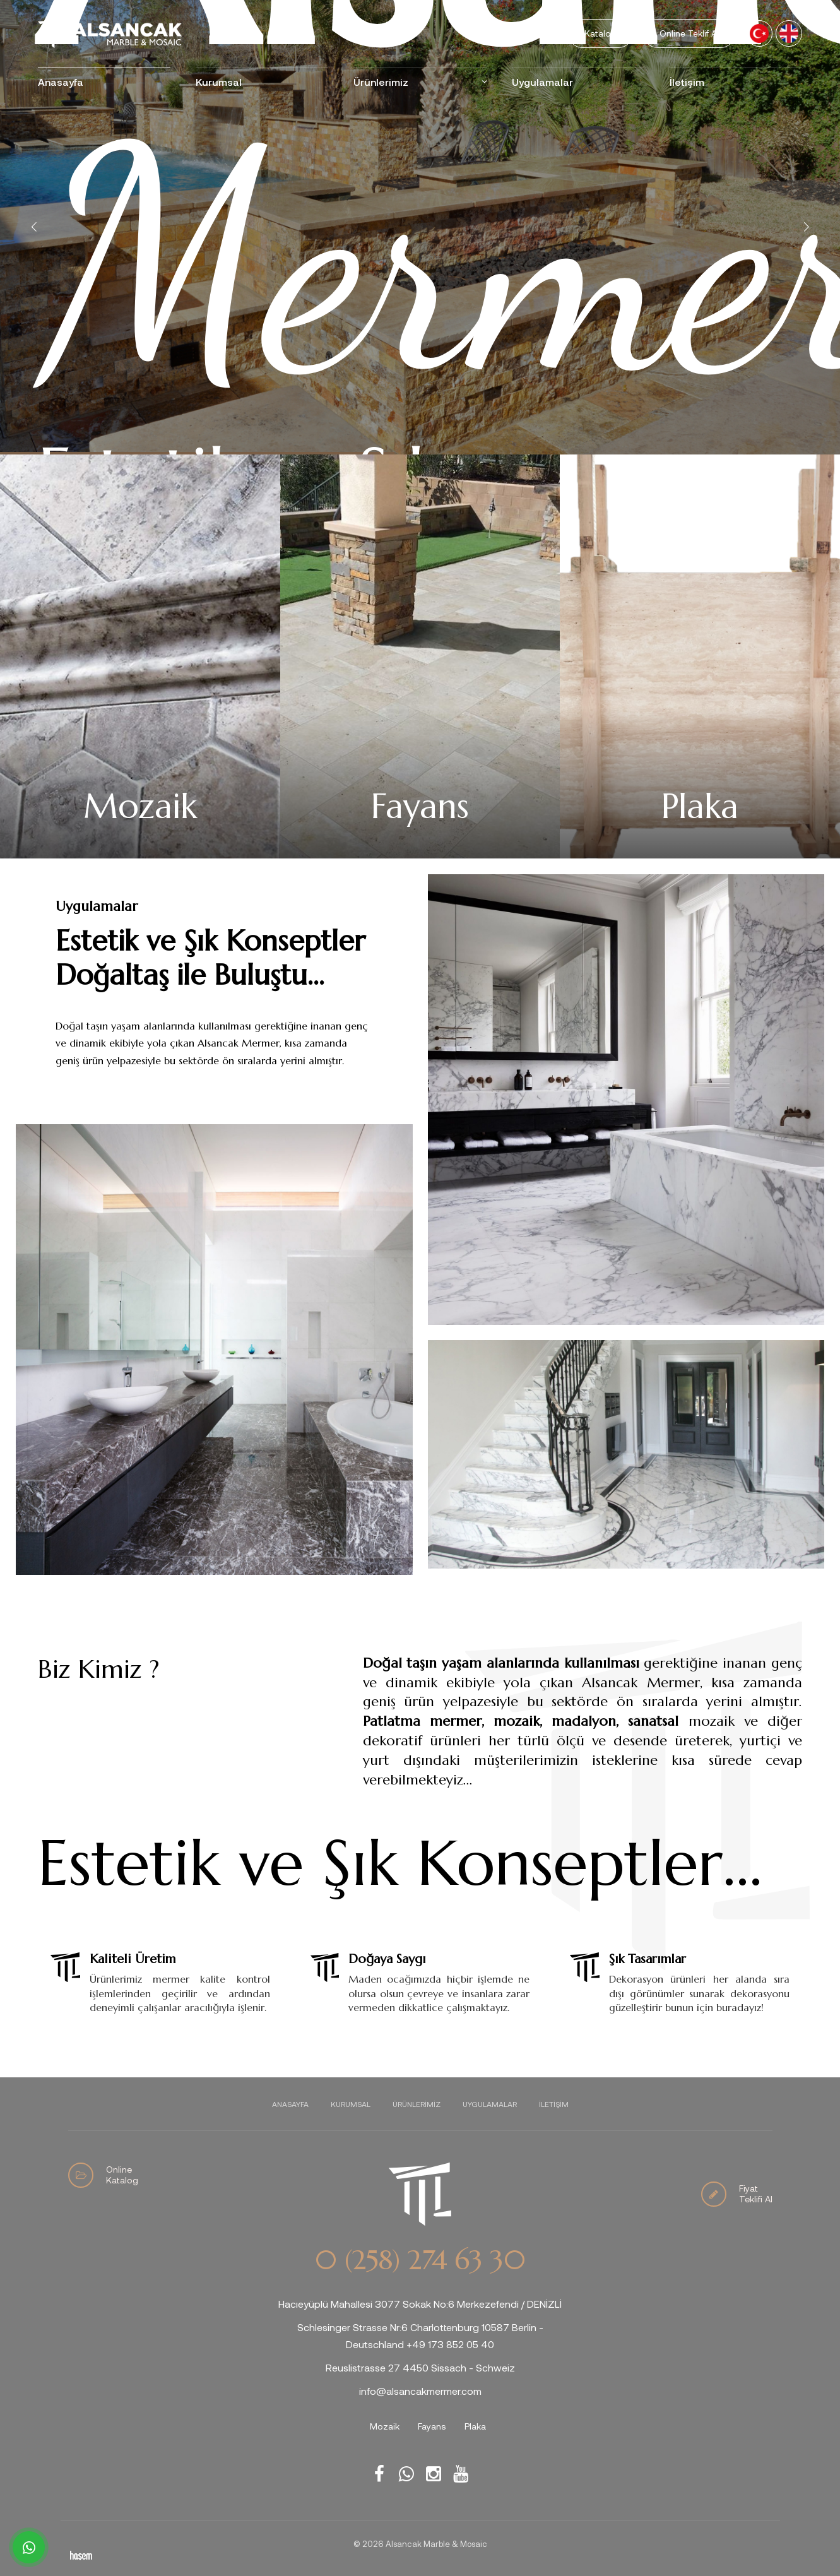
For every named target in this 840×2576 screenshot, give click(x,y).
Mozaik (384, 2426)
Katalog (600, 33)
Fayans (432, 2426)
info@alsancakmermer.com (420, 2391)
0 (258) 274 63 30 (419, 2260)
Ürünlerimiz (380, 82)
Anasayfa (60, 82)
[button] (806, 227)
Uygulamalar (542, 82)
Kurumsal (219, 82)
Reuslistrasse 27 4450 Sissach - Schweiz (420, 2367)
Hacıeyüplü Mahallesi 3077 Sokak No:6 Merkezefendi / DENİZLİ (420, 2304)
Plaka (475, 2426)
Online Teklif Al (689, 33)
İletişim (687, 82)
